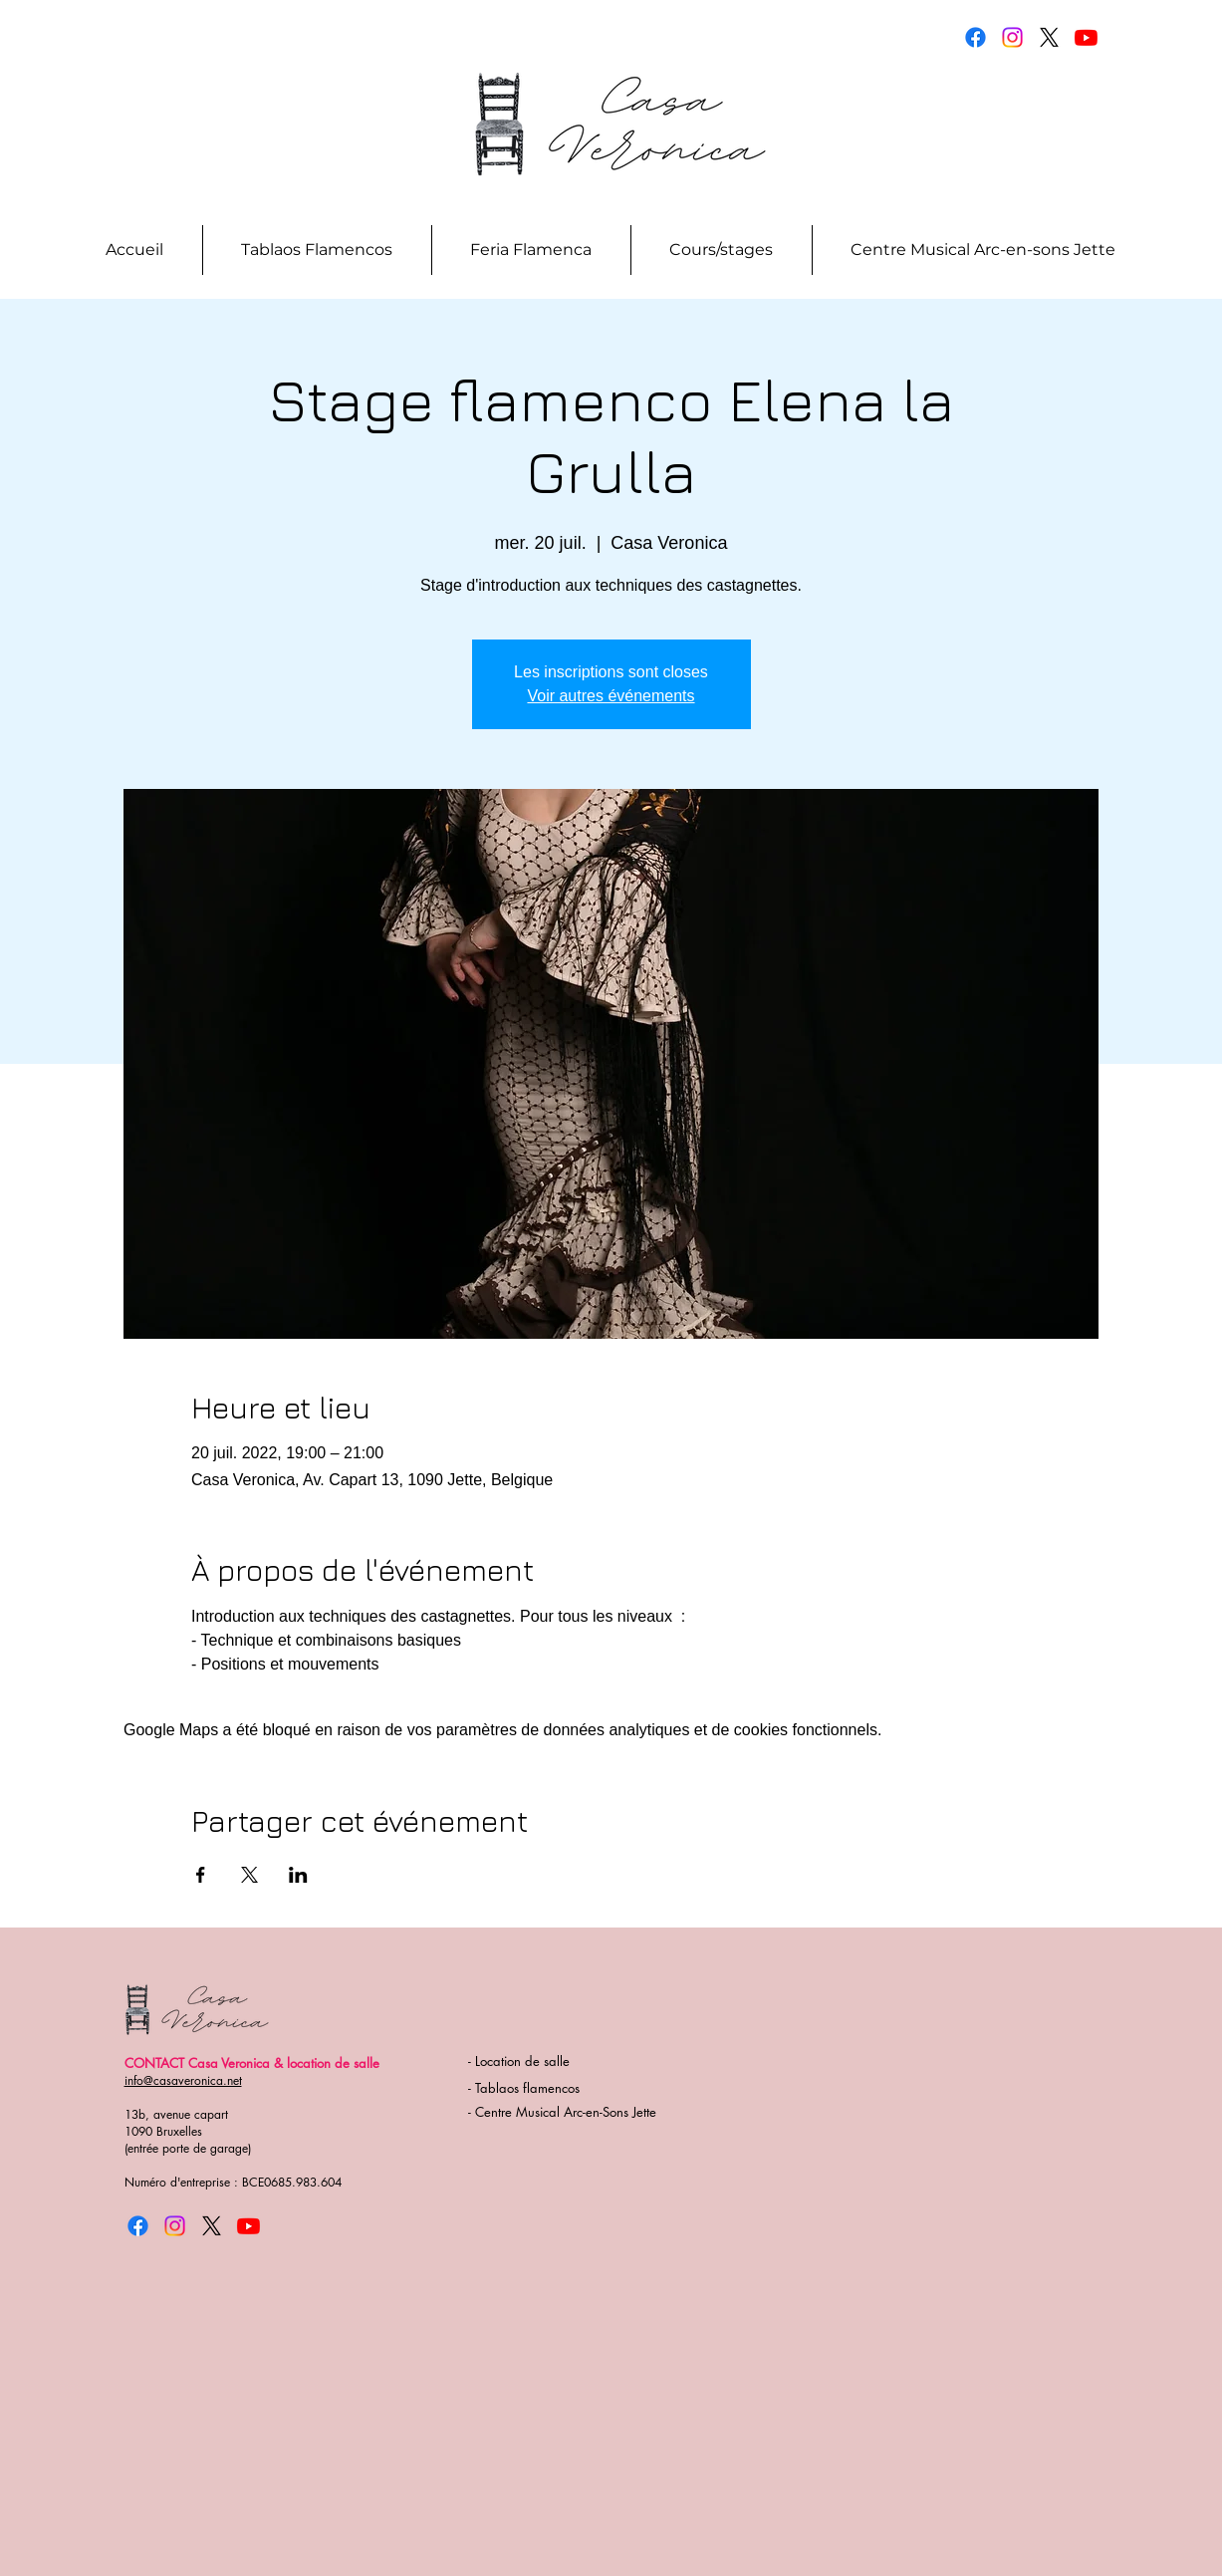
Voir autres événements (610, 695)
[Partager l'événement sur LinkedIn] (298, 1875)
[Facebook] (975, 37)
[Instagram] (1012, 37)
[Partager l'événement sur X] (249, 1875)
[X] (1049, 37)
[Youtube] (1086, 37)
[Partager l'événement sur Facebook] (200, 1875)
